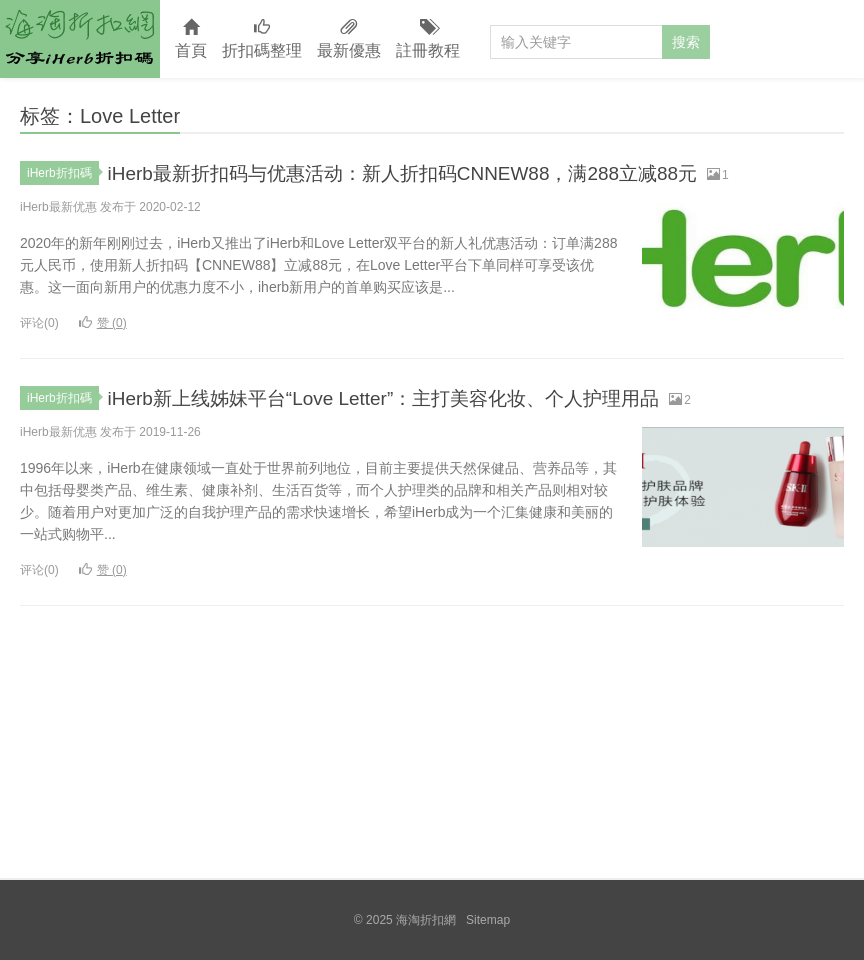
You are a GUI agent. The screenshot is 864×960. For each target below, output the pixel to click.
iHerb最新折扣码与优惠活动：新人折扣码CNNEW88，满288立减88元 (449, 172)
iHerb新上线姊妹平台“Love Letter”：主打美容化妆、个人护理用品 (427, 397)
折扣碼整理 (262, 39)
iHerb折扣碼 (63, 173)
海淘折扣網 (80, 39)
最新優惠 (349, 39)
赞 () (103, 323)
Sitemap (488, 920)
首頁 (191, 39)
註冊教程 (428, 39)
